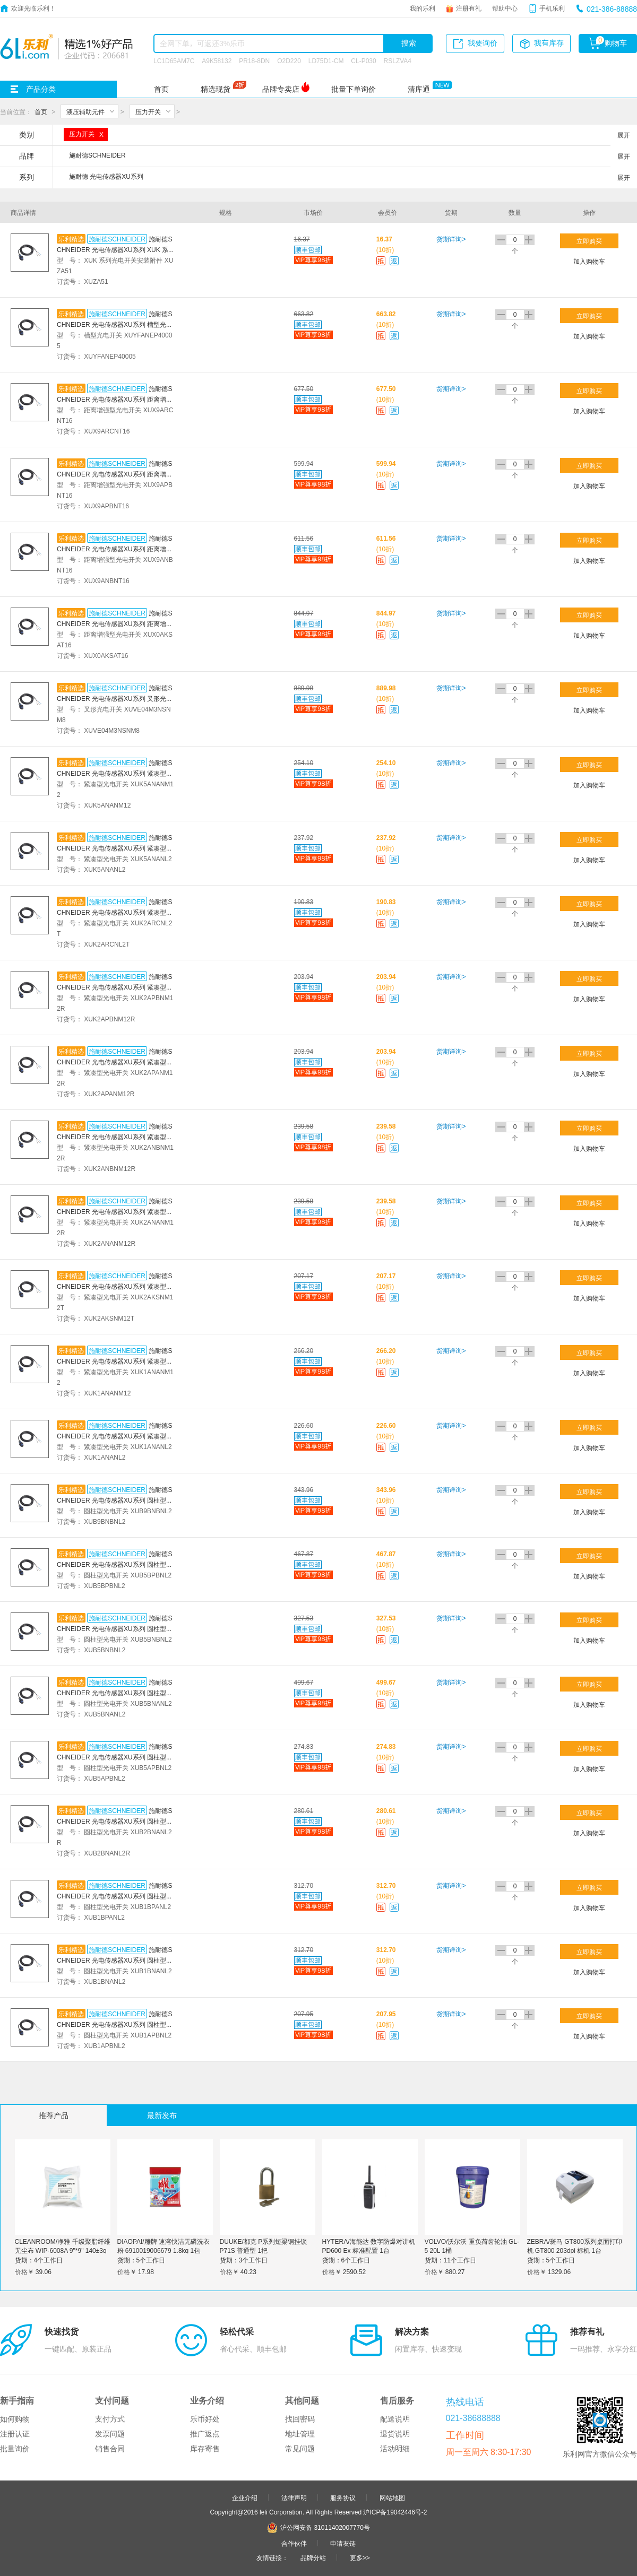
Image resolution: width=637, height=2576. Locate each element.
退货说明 (395, 2434)
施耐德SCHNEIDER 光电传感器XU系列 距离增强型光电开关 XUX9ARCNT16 (115, 399)
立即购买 (589, 241)
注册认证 (15, 2434)
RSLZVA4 (397, 60)
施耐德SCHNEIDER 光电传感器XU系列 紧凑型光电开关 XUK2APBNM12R (115, 987)
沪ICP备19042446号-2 (395, 2512)
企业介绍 (244, 2497)
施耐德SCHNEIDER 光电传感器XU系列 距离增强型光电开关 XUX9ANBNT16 (115, 548)
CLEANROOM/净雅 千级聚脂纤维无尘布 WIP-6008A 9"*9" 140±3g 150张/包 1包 (62, 2250)
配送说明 (395, 2419)
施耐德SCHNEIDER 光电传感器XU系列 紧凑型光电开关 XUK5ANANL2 (115, 848)
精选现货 (215, 89)
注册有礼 (468, 8)
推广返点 (205, 2434)
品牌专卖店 (280, 89)
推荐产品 (53, 2115)
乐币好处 (205, 2419)
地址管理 (300, 2434)
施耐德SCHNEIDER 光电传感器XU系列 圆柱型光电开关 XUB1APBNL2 (115, 2024)
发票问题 (110, 2434)
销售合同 (110, 2448)
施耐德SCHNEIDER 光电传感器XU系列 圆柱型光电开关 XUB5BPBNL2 (115, 1564)
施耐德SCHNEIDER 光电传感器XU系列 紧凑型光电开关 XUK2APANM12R (115, 1061)
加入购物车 (589, 261)
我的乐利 (422, 8)
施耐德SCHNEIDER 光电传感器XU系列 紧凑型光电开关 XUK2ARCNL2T (115, 912)
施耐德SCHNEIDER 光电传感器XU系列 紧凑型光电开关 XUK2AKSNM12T (115, 1286)
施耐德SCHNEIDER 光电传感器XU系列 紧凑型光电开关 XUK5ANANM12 (115, 773)
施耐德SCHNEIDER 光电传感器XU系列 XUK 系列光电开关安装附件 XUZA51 (114, 249)
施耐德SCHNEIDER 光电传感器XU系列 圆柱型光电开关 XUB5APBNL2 (115, 1757)
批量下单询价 (353, 89)
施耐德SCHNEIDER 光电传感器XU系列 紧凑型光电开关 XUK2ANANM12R (115, 1211)
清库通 (419, 89)
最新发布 (162, 2115)
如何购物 (15, 2419)
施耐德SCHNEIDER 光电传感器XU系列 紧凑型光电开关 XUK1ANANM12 (115, 1361)
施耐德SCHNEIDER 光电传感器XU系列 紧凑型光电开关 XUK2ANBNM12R (115, 1136)
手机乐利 (552, 8)
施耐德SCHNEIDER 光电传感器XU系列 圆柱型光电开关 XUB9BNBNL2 (115, 1500)
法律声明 (294, 2497)
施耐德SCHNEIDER (117, 239)
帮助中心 (505, 8)
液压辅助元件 (85, 111)
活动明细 (395, 2448)
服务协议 (343, 2497)
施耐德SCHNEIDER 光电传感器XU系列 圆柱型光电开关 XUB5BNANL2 (115, 1692)
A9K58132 (216, 60)
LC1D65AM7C (173, 60)
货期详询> (451, 239)
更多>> (360, 2557)
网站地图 (392, 2497)
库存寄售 (205, 2448)
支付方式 (110, 2419)
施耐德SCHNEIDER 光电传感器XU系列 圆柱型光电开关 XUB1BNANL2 (115, 1960)
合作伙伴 (294, 2543)
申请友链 (343, 2543)
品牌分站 (313, 2557)
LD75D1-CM (326, 60)
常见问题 (300, 2448)
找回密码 (300, 2419)
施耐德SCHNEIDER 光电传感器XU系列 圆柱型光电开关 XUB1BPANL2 (115, 1896)
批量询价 (15, 2448)
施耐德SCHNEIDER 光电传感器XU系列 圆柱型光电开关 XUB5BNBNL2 (115, 1628)
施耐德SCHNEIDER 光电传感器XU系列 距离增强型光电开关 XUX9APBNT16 (115, 474)
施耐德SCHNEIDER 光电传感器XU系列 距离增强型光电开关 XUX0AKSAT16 (115, 623)
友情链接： (272, 2557)
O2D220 (289, 60)
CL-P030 (363, 60)
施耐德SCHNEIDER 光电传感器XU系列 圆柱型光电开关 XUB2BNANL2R (115, 1821)
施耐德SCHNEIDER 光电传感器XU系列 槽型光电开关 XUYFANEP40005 (115, 324)
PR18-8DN (254, 60)
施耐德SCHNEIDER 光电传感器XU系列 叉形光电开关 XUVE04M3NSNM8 (115, 698)
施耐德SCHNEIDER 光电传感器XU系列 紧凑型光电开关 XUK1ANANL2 (115, 1436)
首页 (161, 89)
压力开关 (148, 111)
